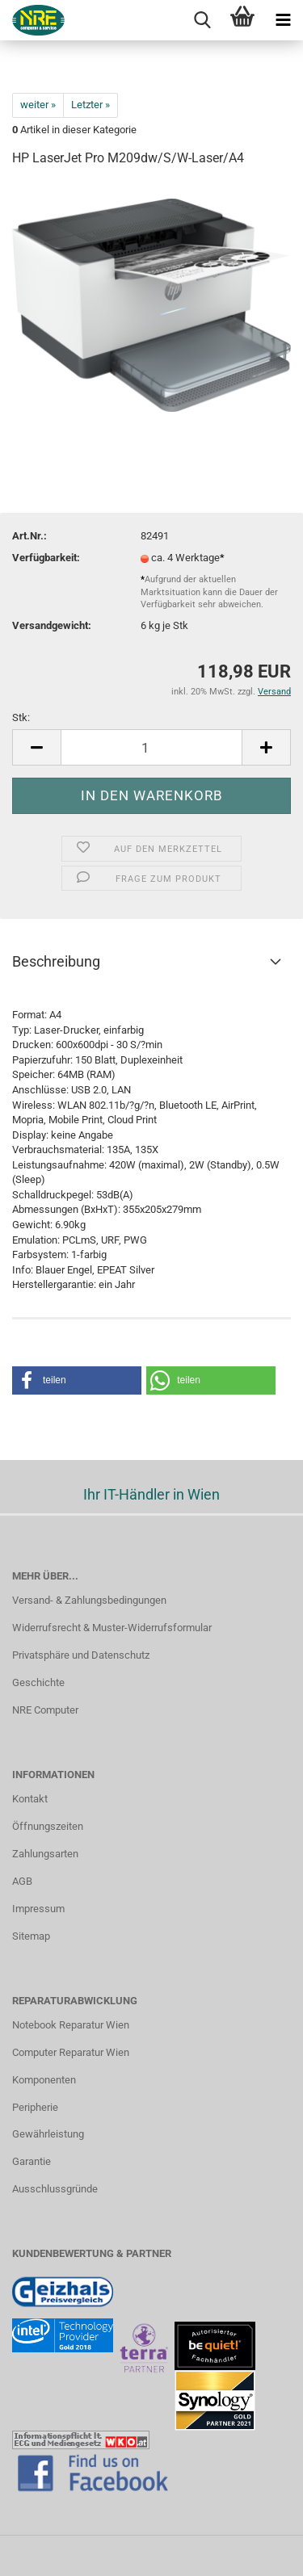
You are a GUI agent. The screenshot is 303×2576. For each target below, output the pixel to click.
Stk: (21, 717)
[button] (76, 1380)
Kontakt (30, 1799)
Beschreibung (56, 961)
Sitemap (31, 1936)
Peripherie (35, 2107)
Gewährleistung (48, 2134)
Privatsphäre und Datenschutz (80, 1655)
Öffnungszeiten (47, 1826)
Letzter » (90, 105)
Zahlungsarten (45, 1854)
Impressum (38, 1909)
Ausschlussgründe (55, 2189)
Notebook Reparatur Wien (70, 2025)
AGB (22, 1881)
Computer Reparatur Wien (70, 2052)
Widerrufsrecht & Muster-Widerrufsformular (112, 1628)
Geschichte (38, 1682)
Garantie (31, 2161)
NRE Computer (45, 1710)
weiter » (38, 105)
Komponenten (44, 2080)
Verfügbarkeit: (46, 558)
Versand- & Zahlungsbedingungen (89, 1600)
